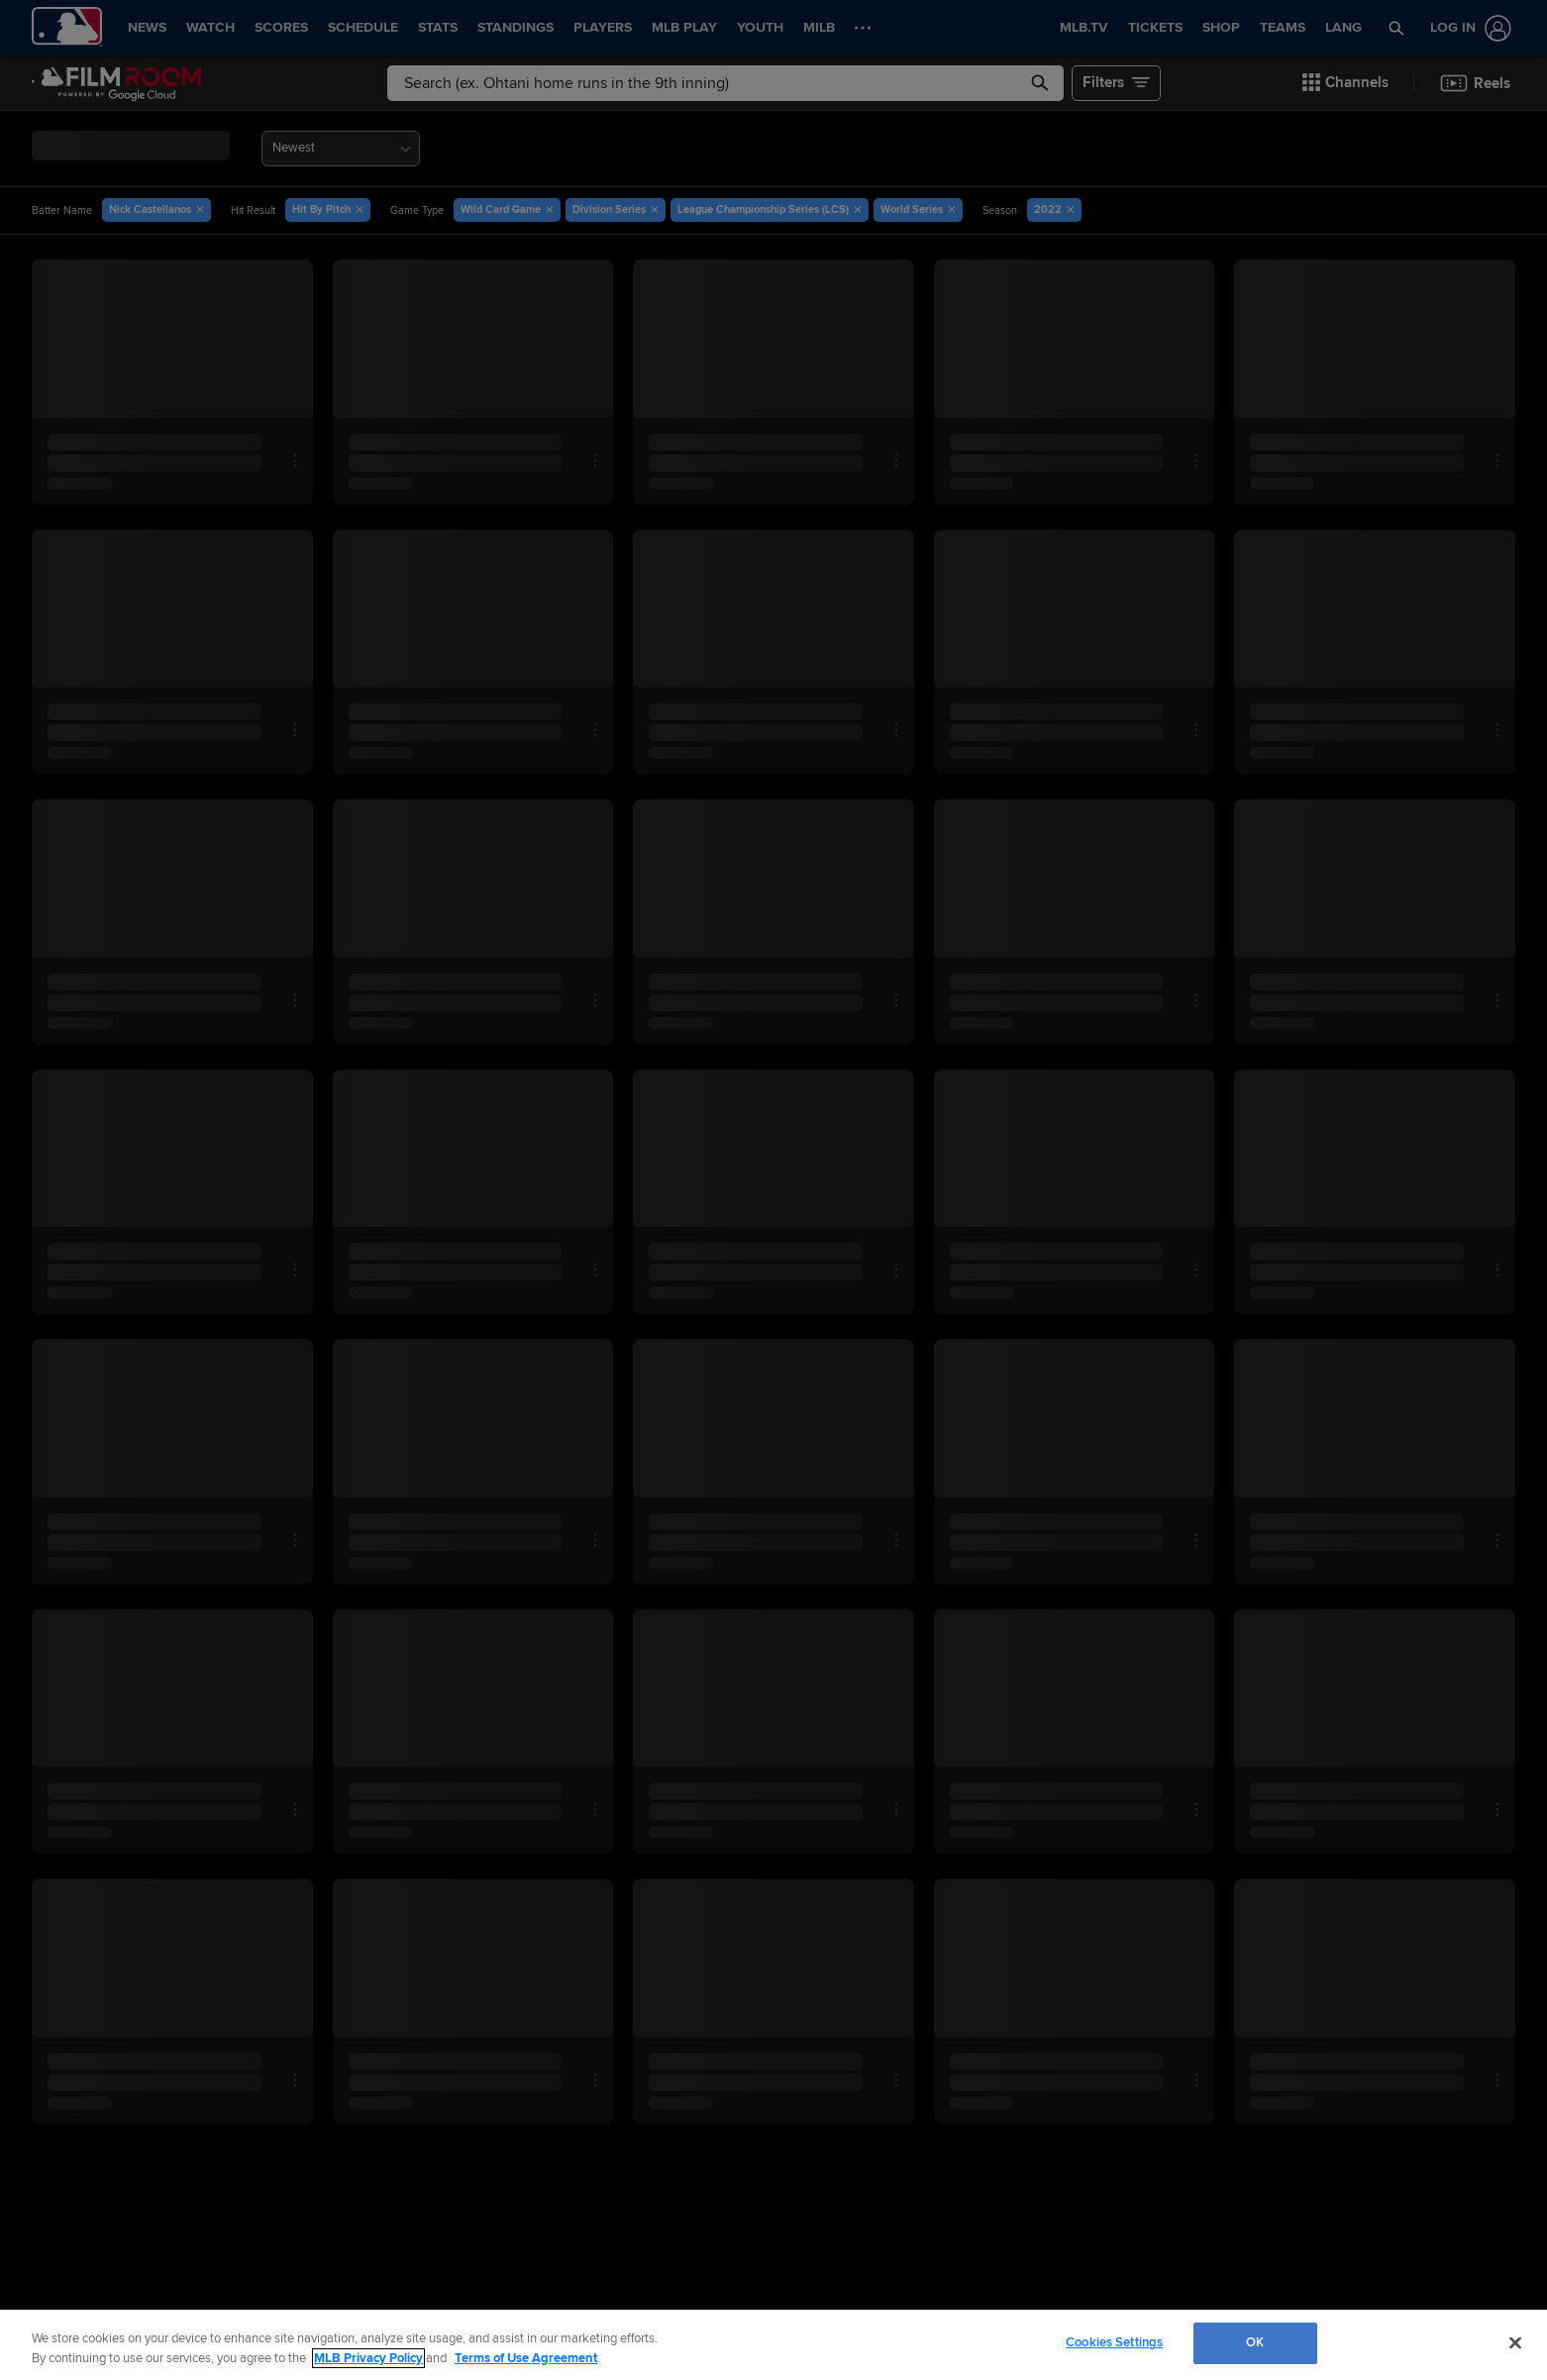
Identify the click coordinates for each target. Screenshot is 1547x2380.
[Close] (1515, 2342)
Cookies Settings (1114, 2342)
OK (1255, 2342)
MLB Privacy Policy (368, 2358)
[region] (773, 2345)
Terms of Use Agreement (526, 2358)
